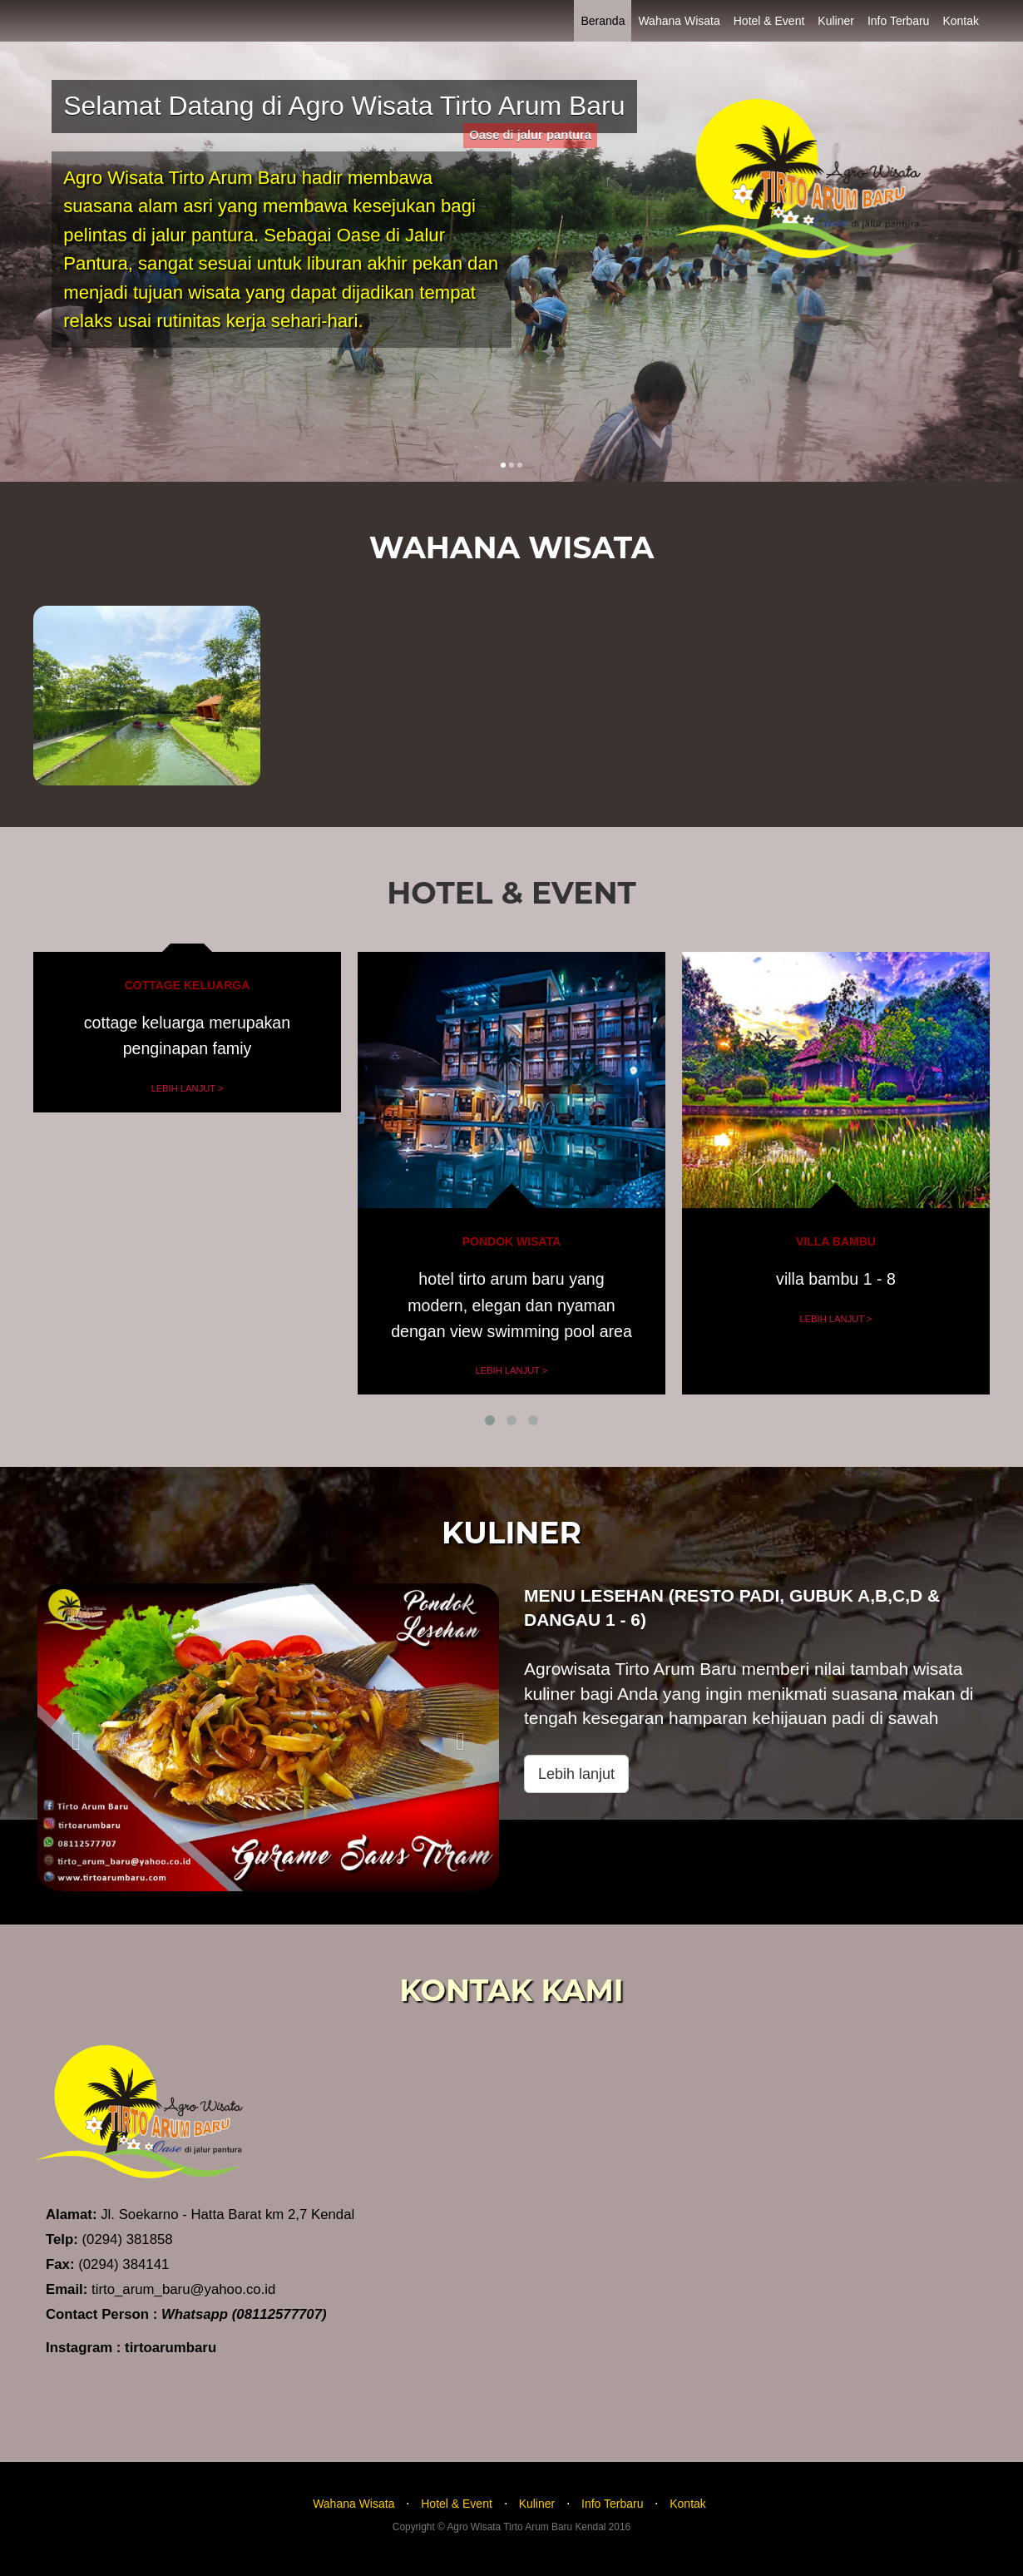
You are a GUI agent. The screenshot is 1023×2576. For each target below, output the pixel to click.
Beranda (603, 20)
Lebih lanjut (576, 1774)
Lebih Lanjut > (187, 1088)
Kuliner (836, 20)
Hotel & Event (769, 20)
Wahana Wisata (678, 20)
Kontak (960, 20)
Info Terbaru (898, 20)
